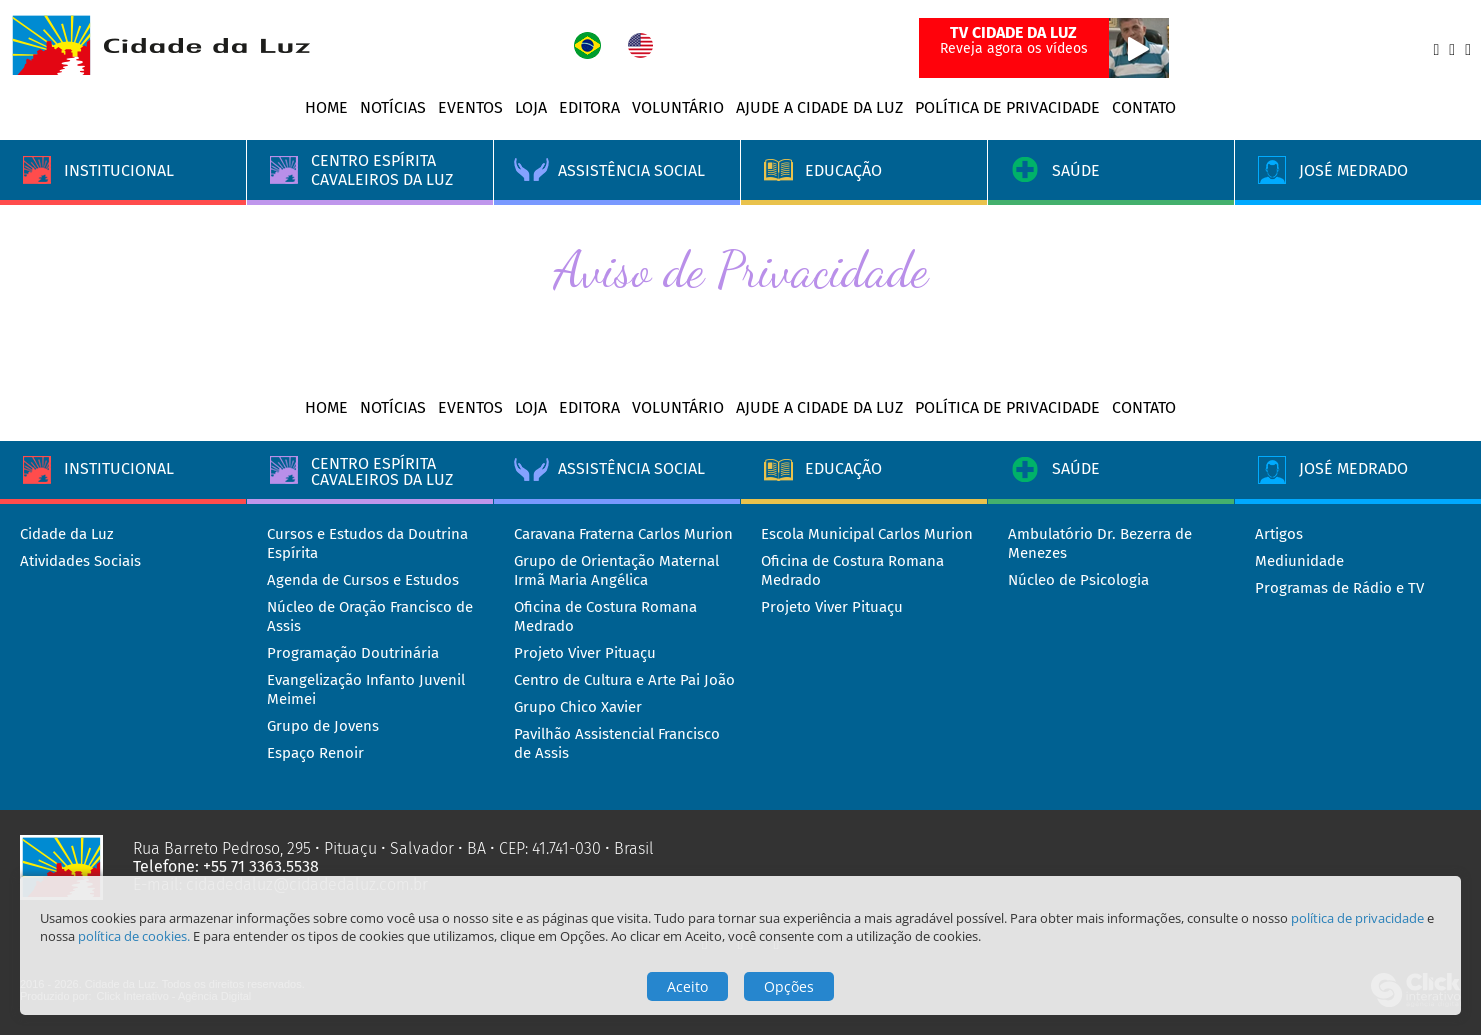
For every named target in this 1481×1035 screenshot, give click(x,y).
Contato (1144, 107)
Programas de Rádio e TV (1339, 588)
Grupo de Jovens (323, 726)
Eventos (470, 107)
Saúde (1076, 468)
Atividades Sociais (80, 561)
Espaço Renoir (315, 753)
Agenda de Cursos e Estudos (363, 580)
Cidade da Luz (67, 534)
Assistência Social (631, 468)
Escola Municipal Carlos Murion (867, 534)
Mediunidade (1299, 561)
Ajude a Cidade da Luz (819, 107)
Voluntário (678, 107)
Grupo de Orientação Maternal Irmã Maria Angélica (616, 570)
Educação (843, 468)
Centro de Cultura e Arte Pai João (624, 680)
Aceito (687, 986)
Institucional (119, 468)
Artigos (1279, 534)
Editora (589, 107)
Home (326, 107)
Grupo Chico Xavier (578, 707)
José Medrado (1353, 468)
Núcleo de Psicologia (1078, 580)
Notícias (393, 107)
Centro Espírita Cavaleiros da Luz (382, 470)
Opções (789, 986)
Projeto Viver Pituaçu (585, 653)
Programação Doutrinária (353, 653)
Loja (531, 107)
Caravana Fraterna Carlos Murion (623, 534)
